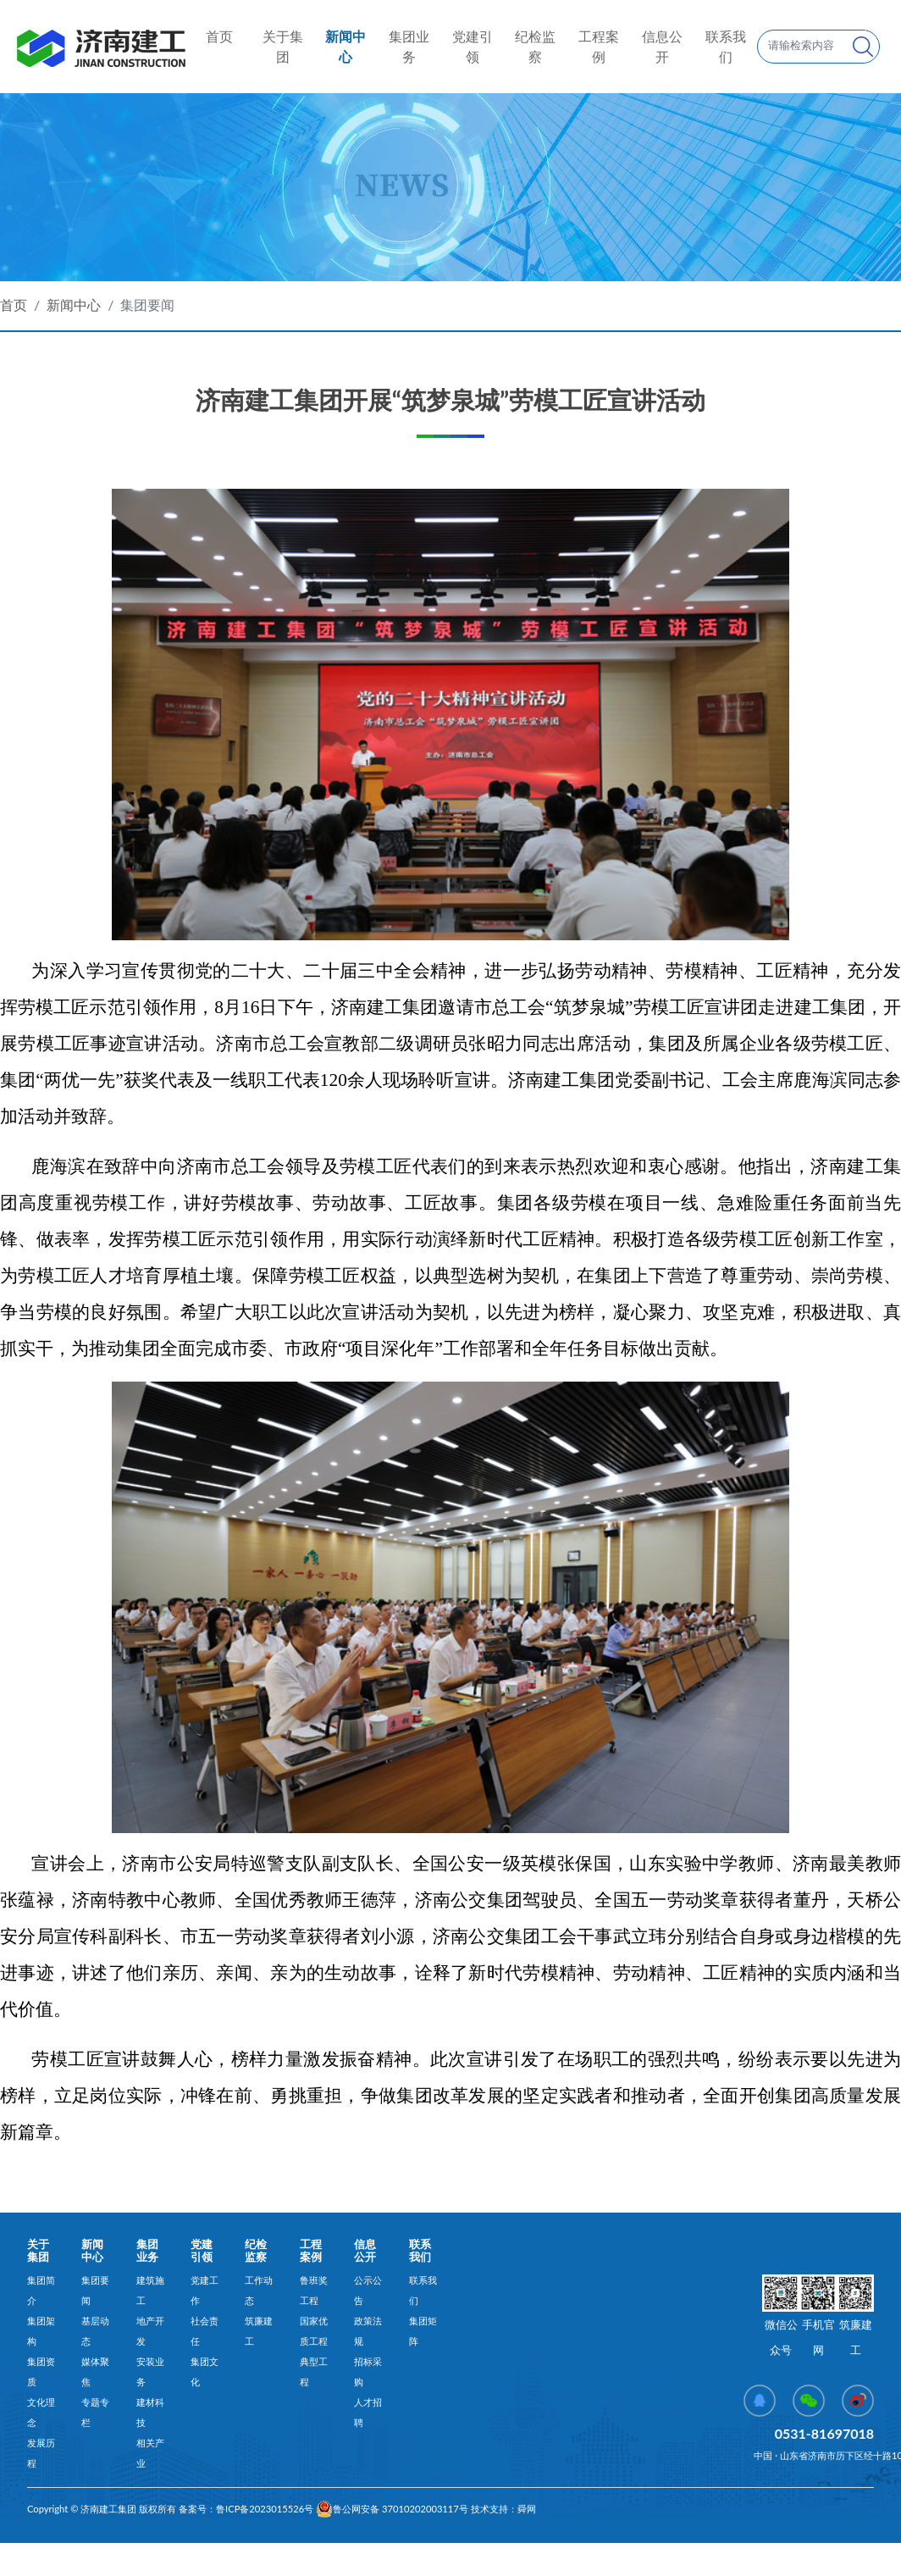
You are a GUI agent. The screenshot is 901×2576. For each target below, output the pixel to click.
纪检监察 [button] (535, 46)
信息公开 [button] (662, 46)
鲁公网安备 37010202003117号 (392, 2509)
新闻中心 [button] (345, 46)
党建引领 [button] (472, 46)
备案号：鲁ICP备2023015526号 (244, 2508)
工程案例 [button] (598, 46)
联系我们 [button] (725, 46)
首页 (219, 34)
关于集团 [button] (283, 46)
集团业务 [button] (409, 46)
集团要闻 (147, 304)
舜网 (526, 2508)
